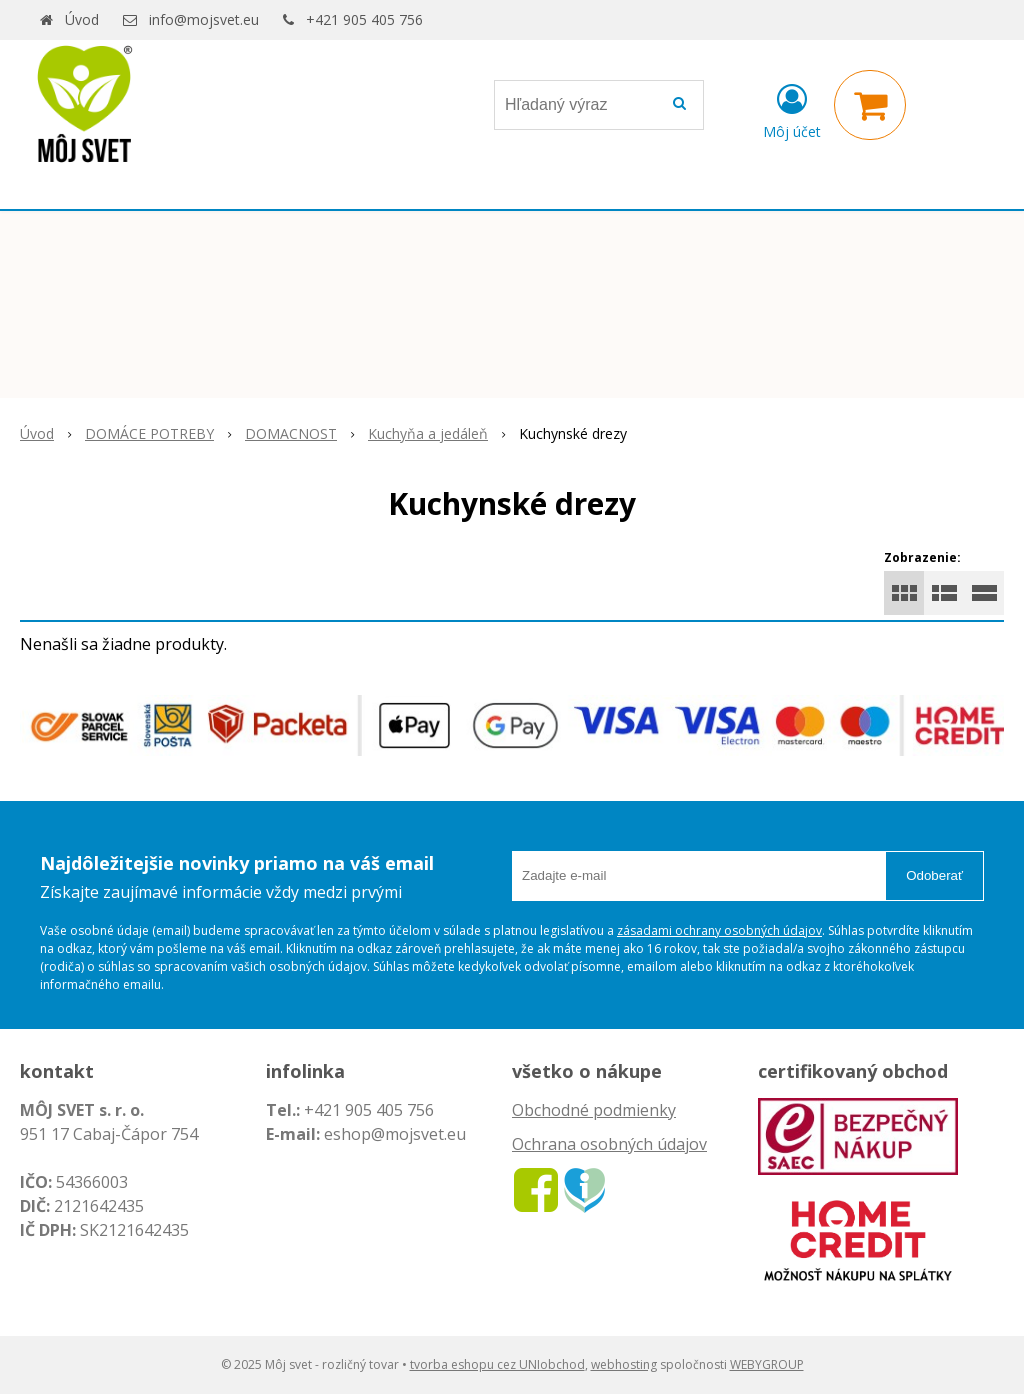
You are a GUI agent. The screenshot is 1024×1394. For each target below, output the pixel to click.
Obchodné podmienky (594, 1110)
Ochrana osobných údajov (609, 1144)
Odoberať (934, 875)
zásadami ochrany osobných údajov (719, 930)
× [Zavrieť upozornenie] (993, 93)
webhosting (624, 1364)
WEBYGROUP (767, 1364)
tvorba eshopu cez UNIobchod (497, 1364)
